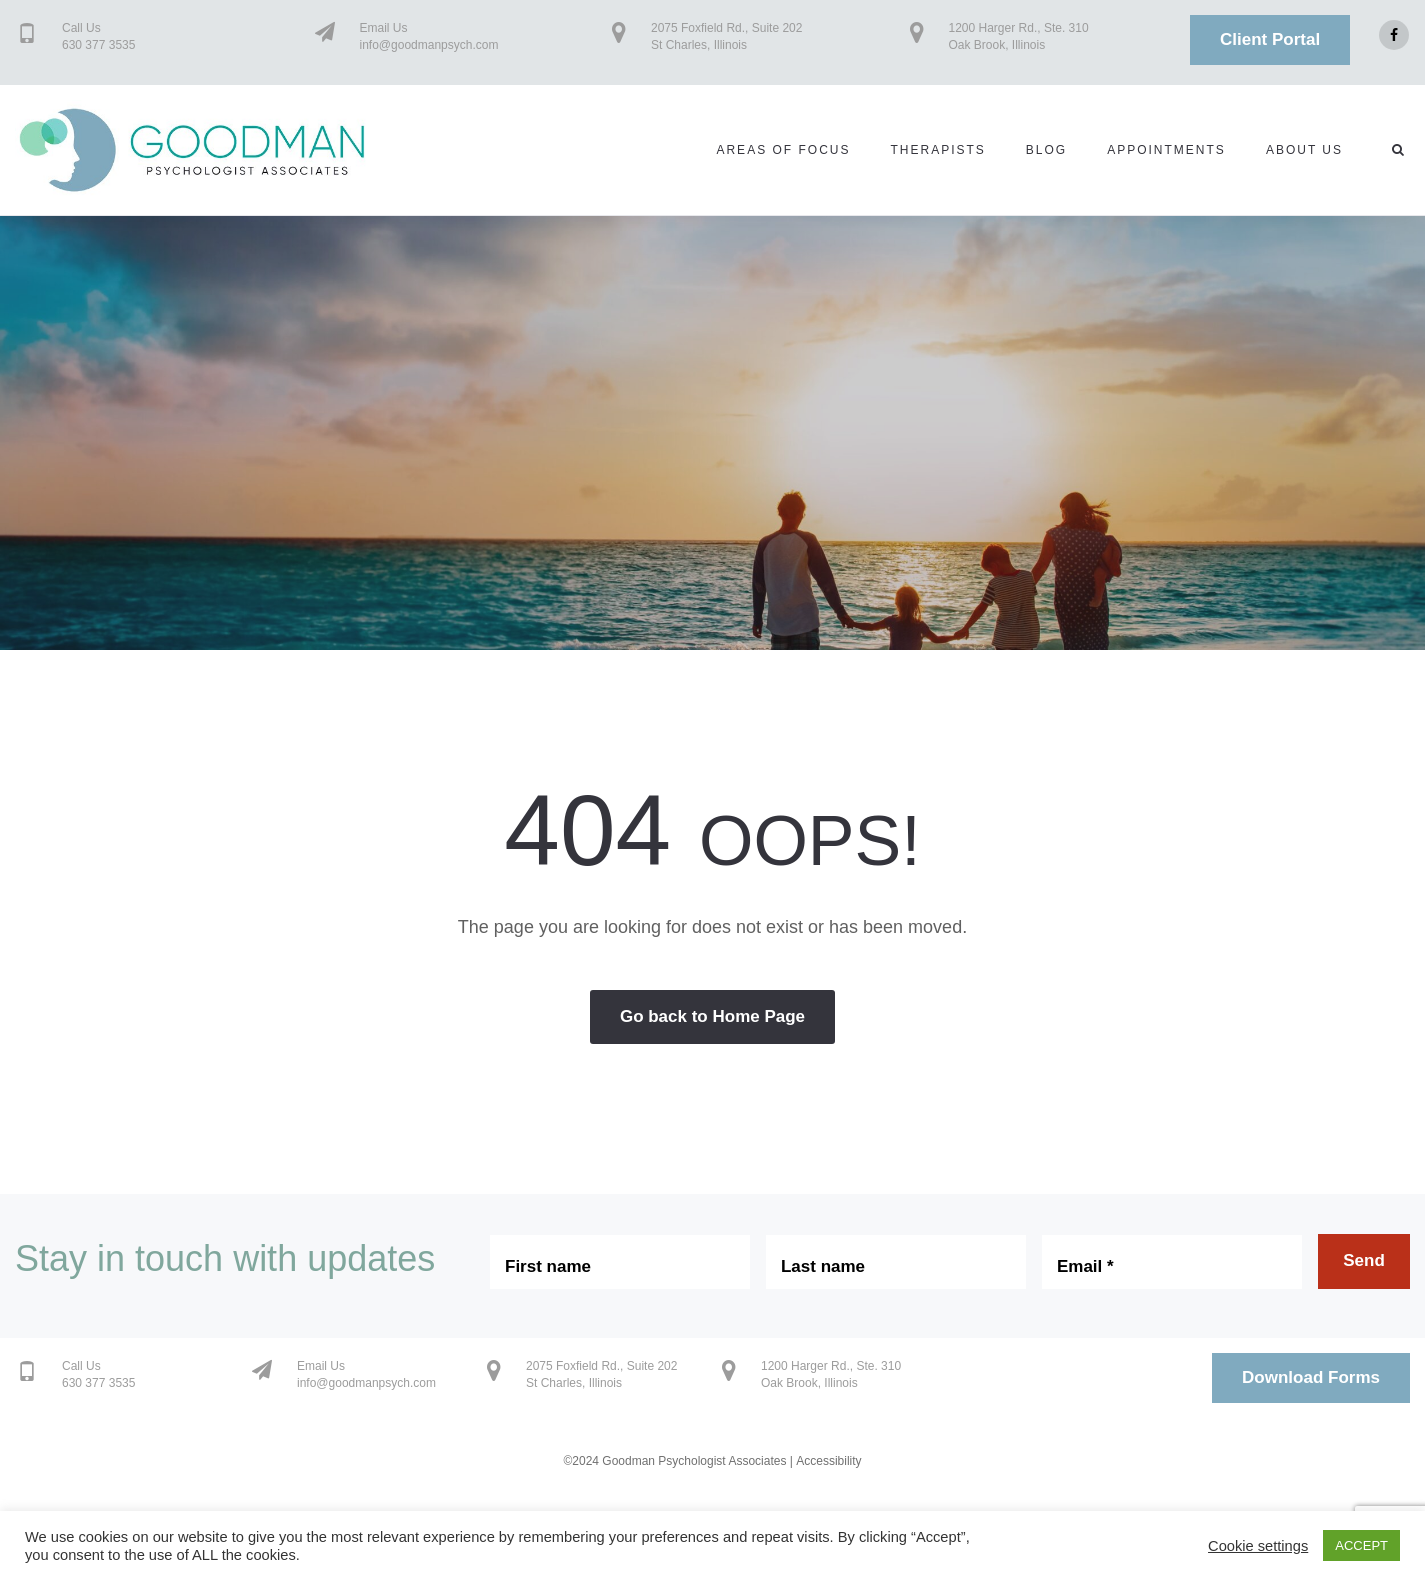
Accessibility (828, 1461)
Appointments (1166, 150)
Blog (1046, 150)
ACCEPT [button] (1361, 1545)
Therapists (937, 150)
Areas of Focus (783, 150)
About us (1304, 150)
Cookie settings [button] (1258, 1546)
